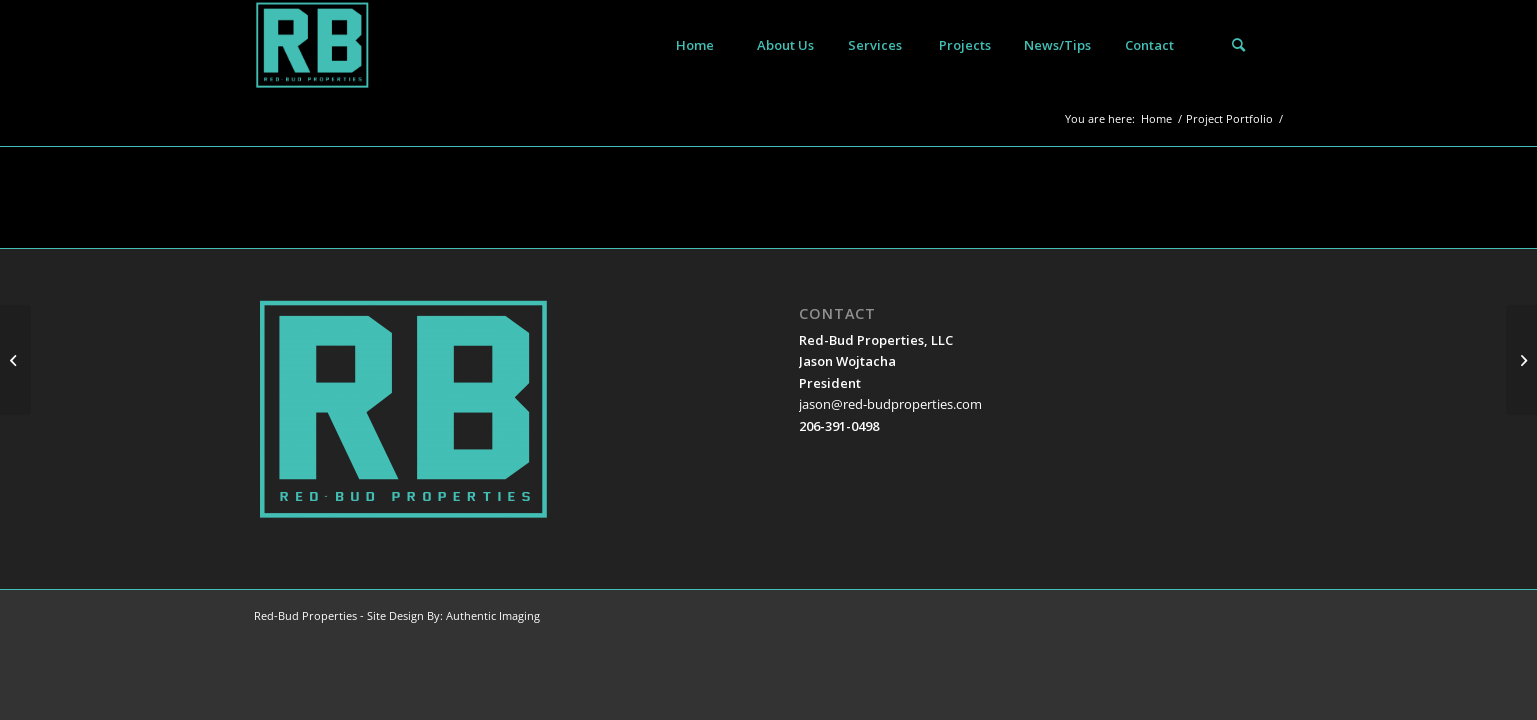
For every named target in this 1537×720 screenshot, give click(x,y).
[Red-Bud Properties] (312, 45)
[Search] (1239, 45)
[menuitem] (695, 45)
